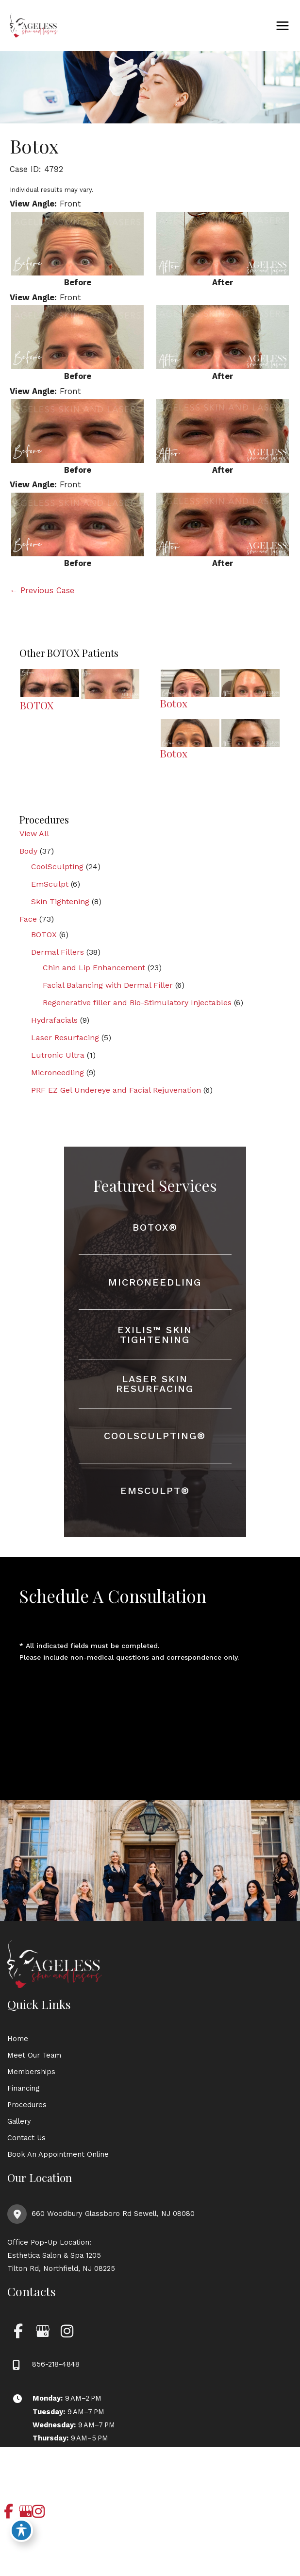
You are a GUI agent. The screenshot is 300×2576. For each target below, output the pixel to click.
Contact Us (26, 2137)
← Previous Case (42, 590)
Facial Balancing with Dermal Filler (108, 985)
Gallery (19, 2121)
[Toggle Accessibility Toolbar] (21, 2530)
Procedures (27, 2104)
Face (28, 919)
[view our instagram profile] (67, 2331)
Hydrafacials (54, 1020)
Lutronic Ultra (57, 1055)
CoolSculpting (57, 866)
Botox (34, 146)
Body (28, 851)
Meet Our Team (34, 2055)
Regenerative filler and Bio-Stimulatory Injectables (137, 1002)
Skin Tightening (60, 901)
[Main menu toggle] (282, 25)
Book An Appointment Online (58, 2154)
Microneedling (57, 1072)
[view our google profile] (42, 2331)
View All (34, 833)
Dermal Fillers (57, 952)
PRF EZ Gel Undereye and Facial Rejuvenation (116, 1090)
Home (17, 2038)
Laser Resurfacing (65, 1037)
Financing (23, 2088)
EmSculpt (49, 884)
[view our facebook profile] (18, 2331)
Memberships (31, 2071)
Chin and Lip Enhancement (94, 967)
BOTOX (44, 934)
